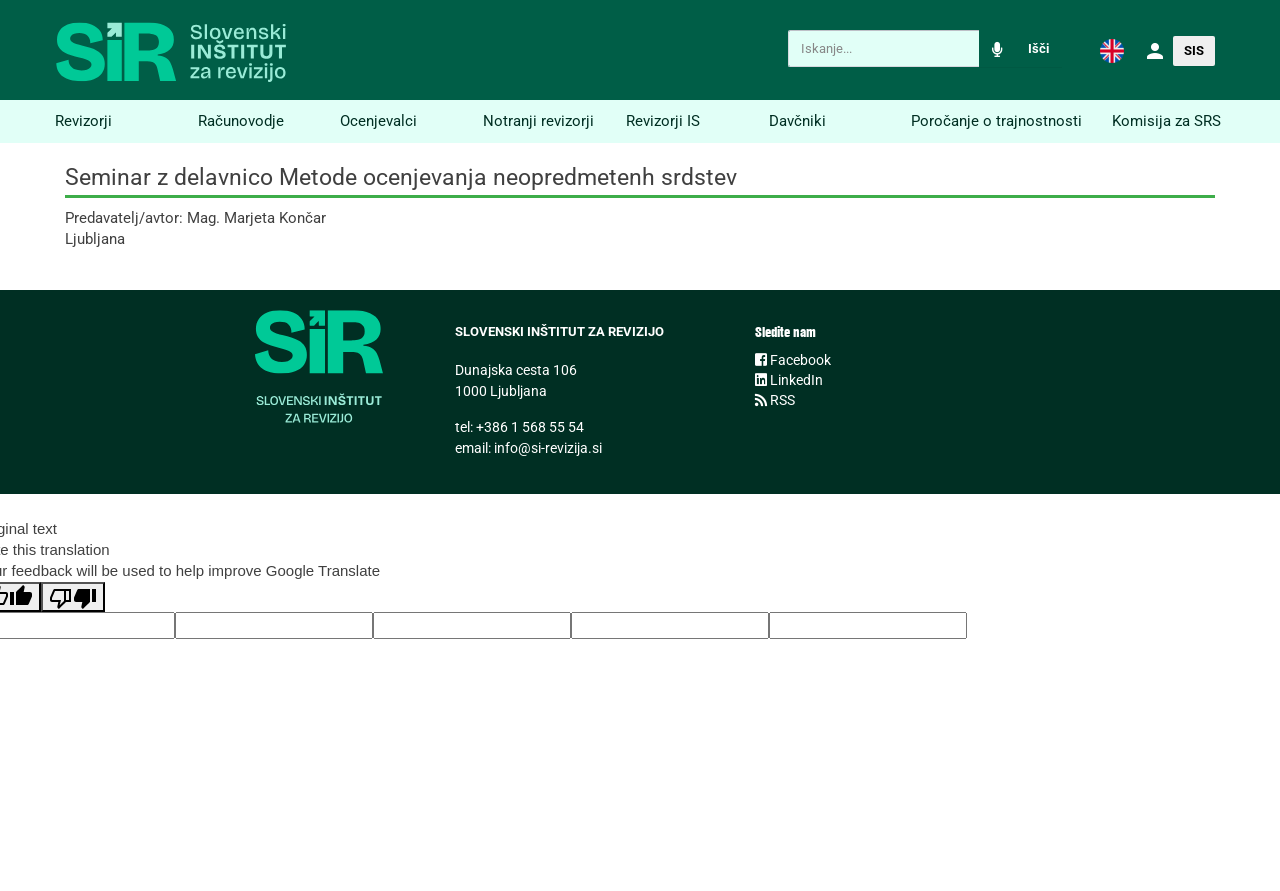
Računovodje (241, 121)
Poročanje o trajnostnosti (996, 121)
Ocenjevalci (378, 121)
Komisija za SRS (1166, 121)
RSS (775, 400)
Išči (1038, 48)
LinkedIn (789, 380)
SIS (1194, 50)
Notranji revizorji (538, 121)
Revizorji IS (663, 121)
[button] (1112, 50)
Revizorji (83, 121)
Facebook (793, 360)
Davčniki (797, 121)
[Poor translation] (73, 597)
